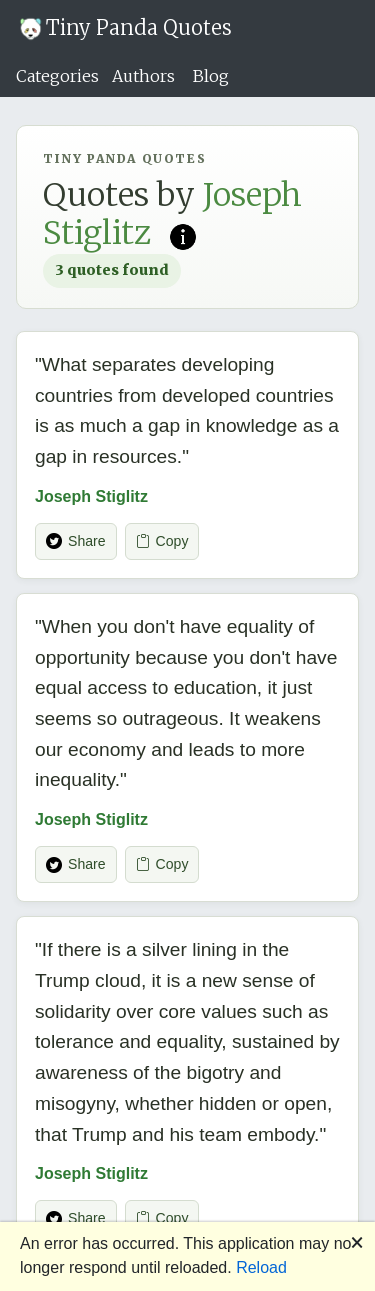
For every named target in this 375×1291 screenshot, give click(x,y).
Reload (261, 1267)
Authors (143, 76)
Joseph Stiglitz (91, 496)
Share (76, 541)
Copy (162, 541)
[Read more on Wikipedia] (183, 235)
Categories (57, 76)
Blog (211, 76)
